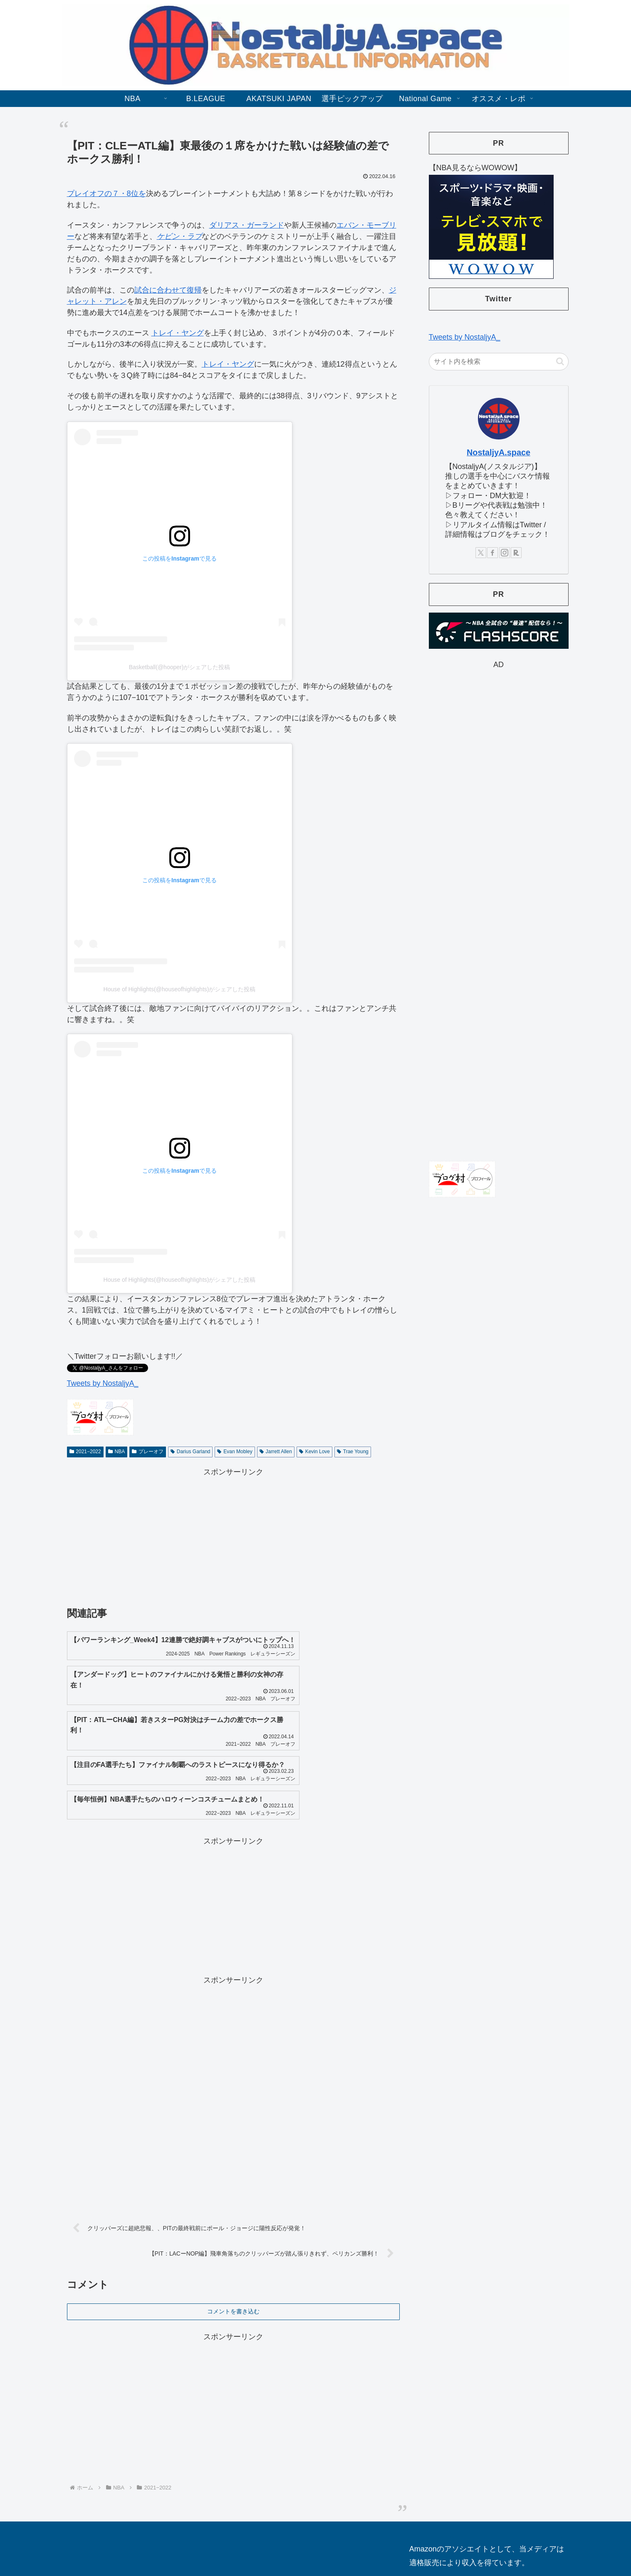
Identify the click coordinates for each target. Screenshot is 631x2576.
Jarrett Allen (276, 1451)
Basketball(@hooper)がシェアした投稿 (179, 667)
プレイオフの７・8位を (106, 193)
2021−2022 (85, 1451)
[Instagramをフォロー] (504, 552)
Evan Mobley (234, 1451)
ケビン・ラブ (179, 236)
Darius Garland (190, 1451)
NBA (116, 1451)
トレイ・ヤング (177, 333)
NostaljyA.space (498, 452)
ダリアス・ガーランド (246, 225)
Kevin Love (314, 1451)
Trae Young (353, 1451)
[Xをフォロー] (480, 552)
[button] (560, 361)
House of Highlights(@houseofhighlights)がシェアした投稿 (180, 989)
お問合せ (301, 2538)
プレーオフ (147, 1451)
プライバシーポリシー (351, 2538)
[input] (499, 361)
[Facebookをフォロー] (492, 552)
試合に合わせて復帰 (168, 290)
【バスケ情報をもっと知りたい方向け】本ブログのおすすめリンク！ (478, 2538)
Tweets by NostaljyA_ (103, 1383)
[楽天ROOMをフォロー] (516, 552)
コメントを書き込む (233, 2255)
